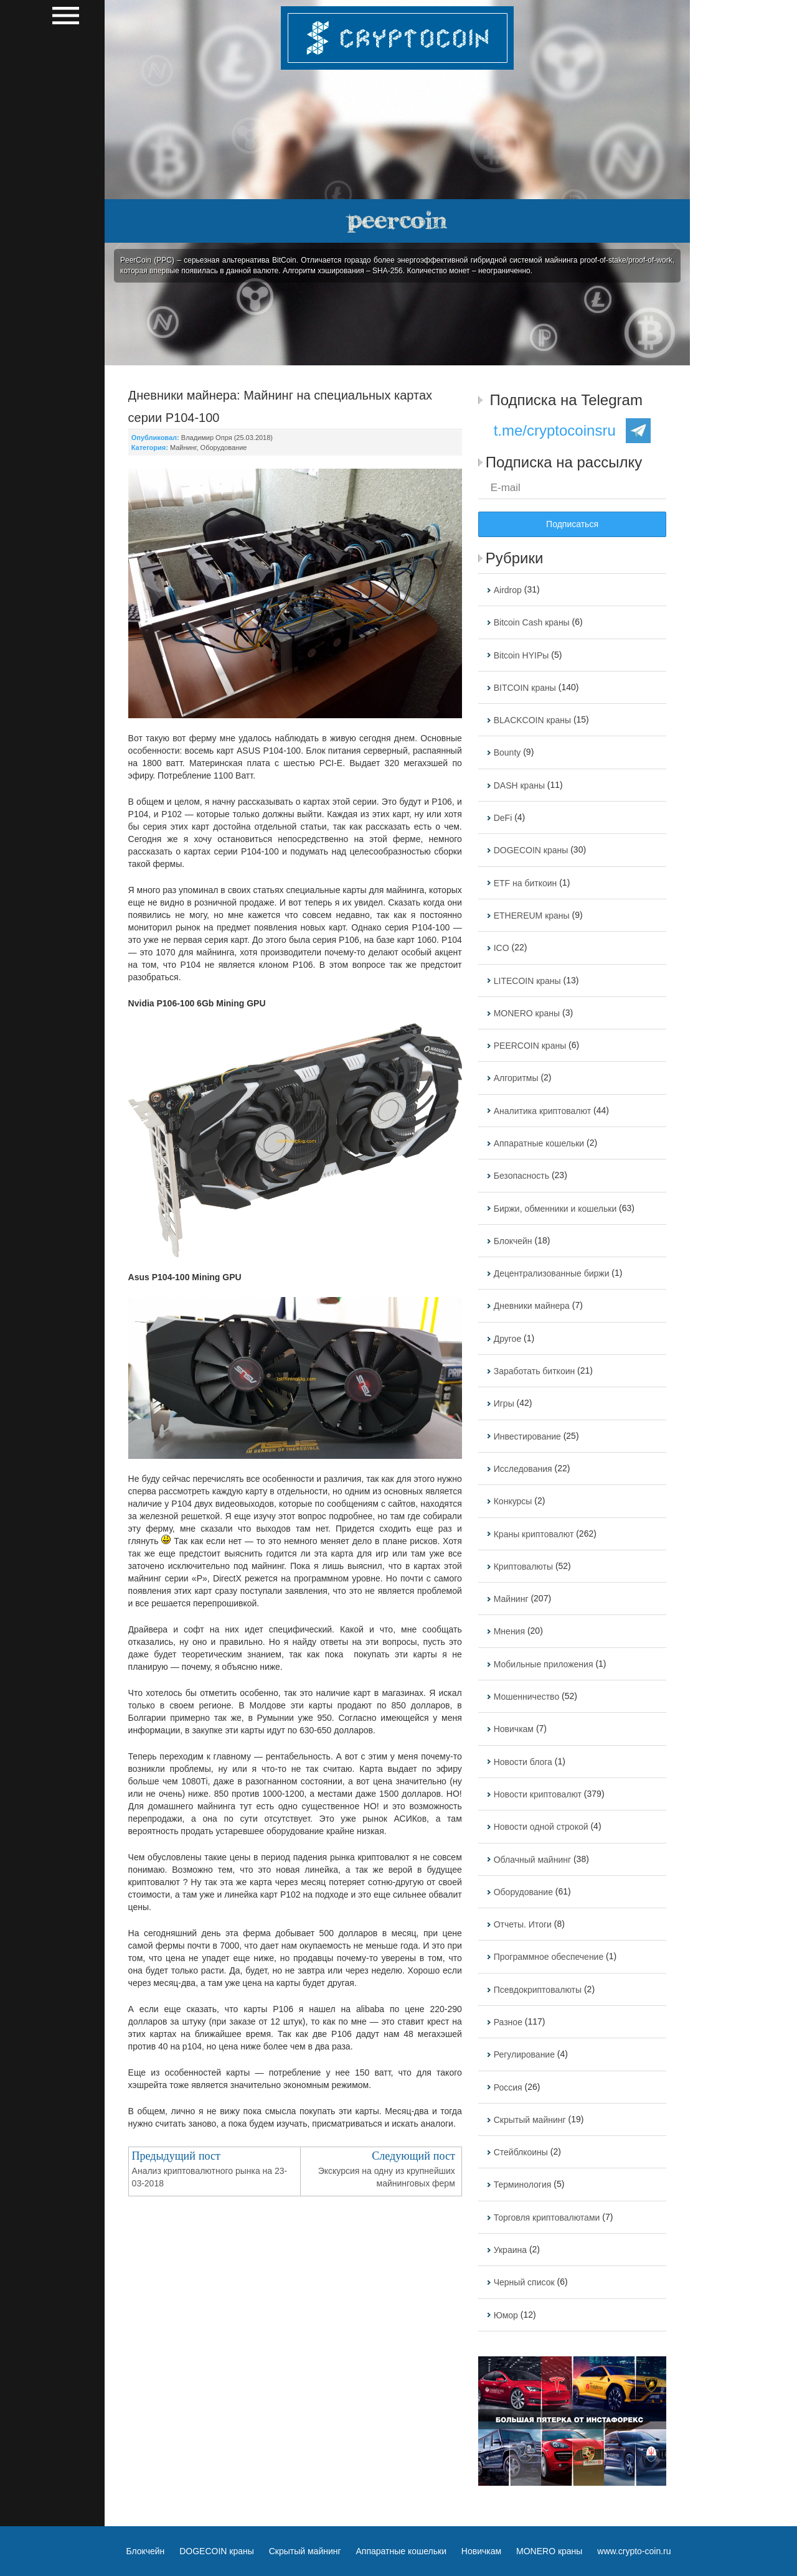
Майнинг (183, 447)
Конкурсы (513, 1502)
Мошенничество (526, 1697)
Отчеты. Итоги (523, 1924)
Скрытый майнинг (530, 2120)
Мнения (509, 1632)
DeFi (503, 818)
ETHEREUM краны (532, 915)
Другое (507, 1339)
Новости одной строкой (541, 1827)
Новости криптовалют (538, 1794)
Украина (510, 2250)
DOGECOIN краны (531, 851)
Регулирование (524, 2055)
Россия (508, 2087)
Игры (504, 1404)
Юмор (506, 2315)
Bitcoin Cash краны (532, 623)
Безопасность (521, 1176)
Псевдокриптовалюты (538, 1990)
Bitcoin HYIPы (521, 655)
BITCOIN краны (525, 688)
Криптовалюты (523, 1566)
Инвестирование (527, 1436)
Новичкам (514, 1730)
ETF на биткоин (525, 883)
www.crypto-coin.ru (634, 2551)
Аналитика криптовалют (542, 1111)
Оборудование (223, 447)
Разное (508, 2022)
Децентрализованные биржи (552, 1273)
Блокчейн (513, 1241)
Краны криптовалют (534, 1534)
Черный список (524, 2283)
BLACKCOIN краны (532, 720)
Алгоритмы (516, 1079)
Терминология (523, 2185)
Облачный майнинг (532, 1860)
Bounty (507, 753)
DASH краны (519, 785)
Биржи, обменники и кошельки (555, 1209)
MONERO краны (527, 1013)
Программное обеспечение (549, 1957)
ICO (501, 948)
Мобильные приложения (543, 1664)
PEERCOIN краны (530, 1046)
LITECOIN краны (527, 981)
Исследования (523, 1469)
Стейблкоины (521, 2152)
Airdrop (508, 590)
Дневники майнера (532, 1306)
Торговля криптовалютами (547, 2217)
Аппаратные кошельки (539, 1143)
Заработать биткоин (534, 1371)
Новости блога (523, 1762)
